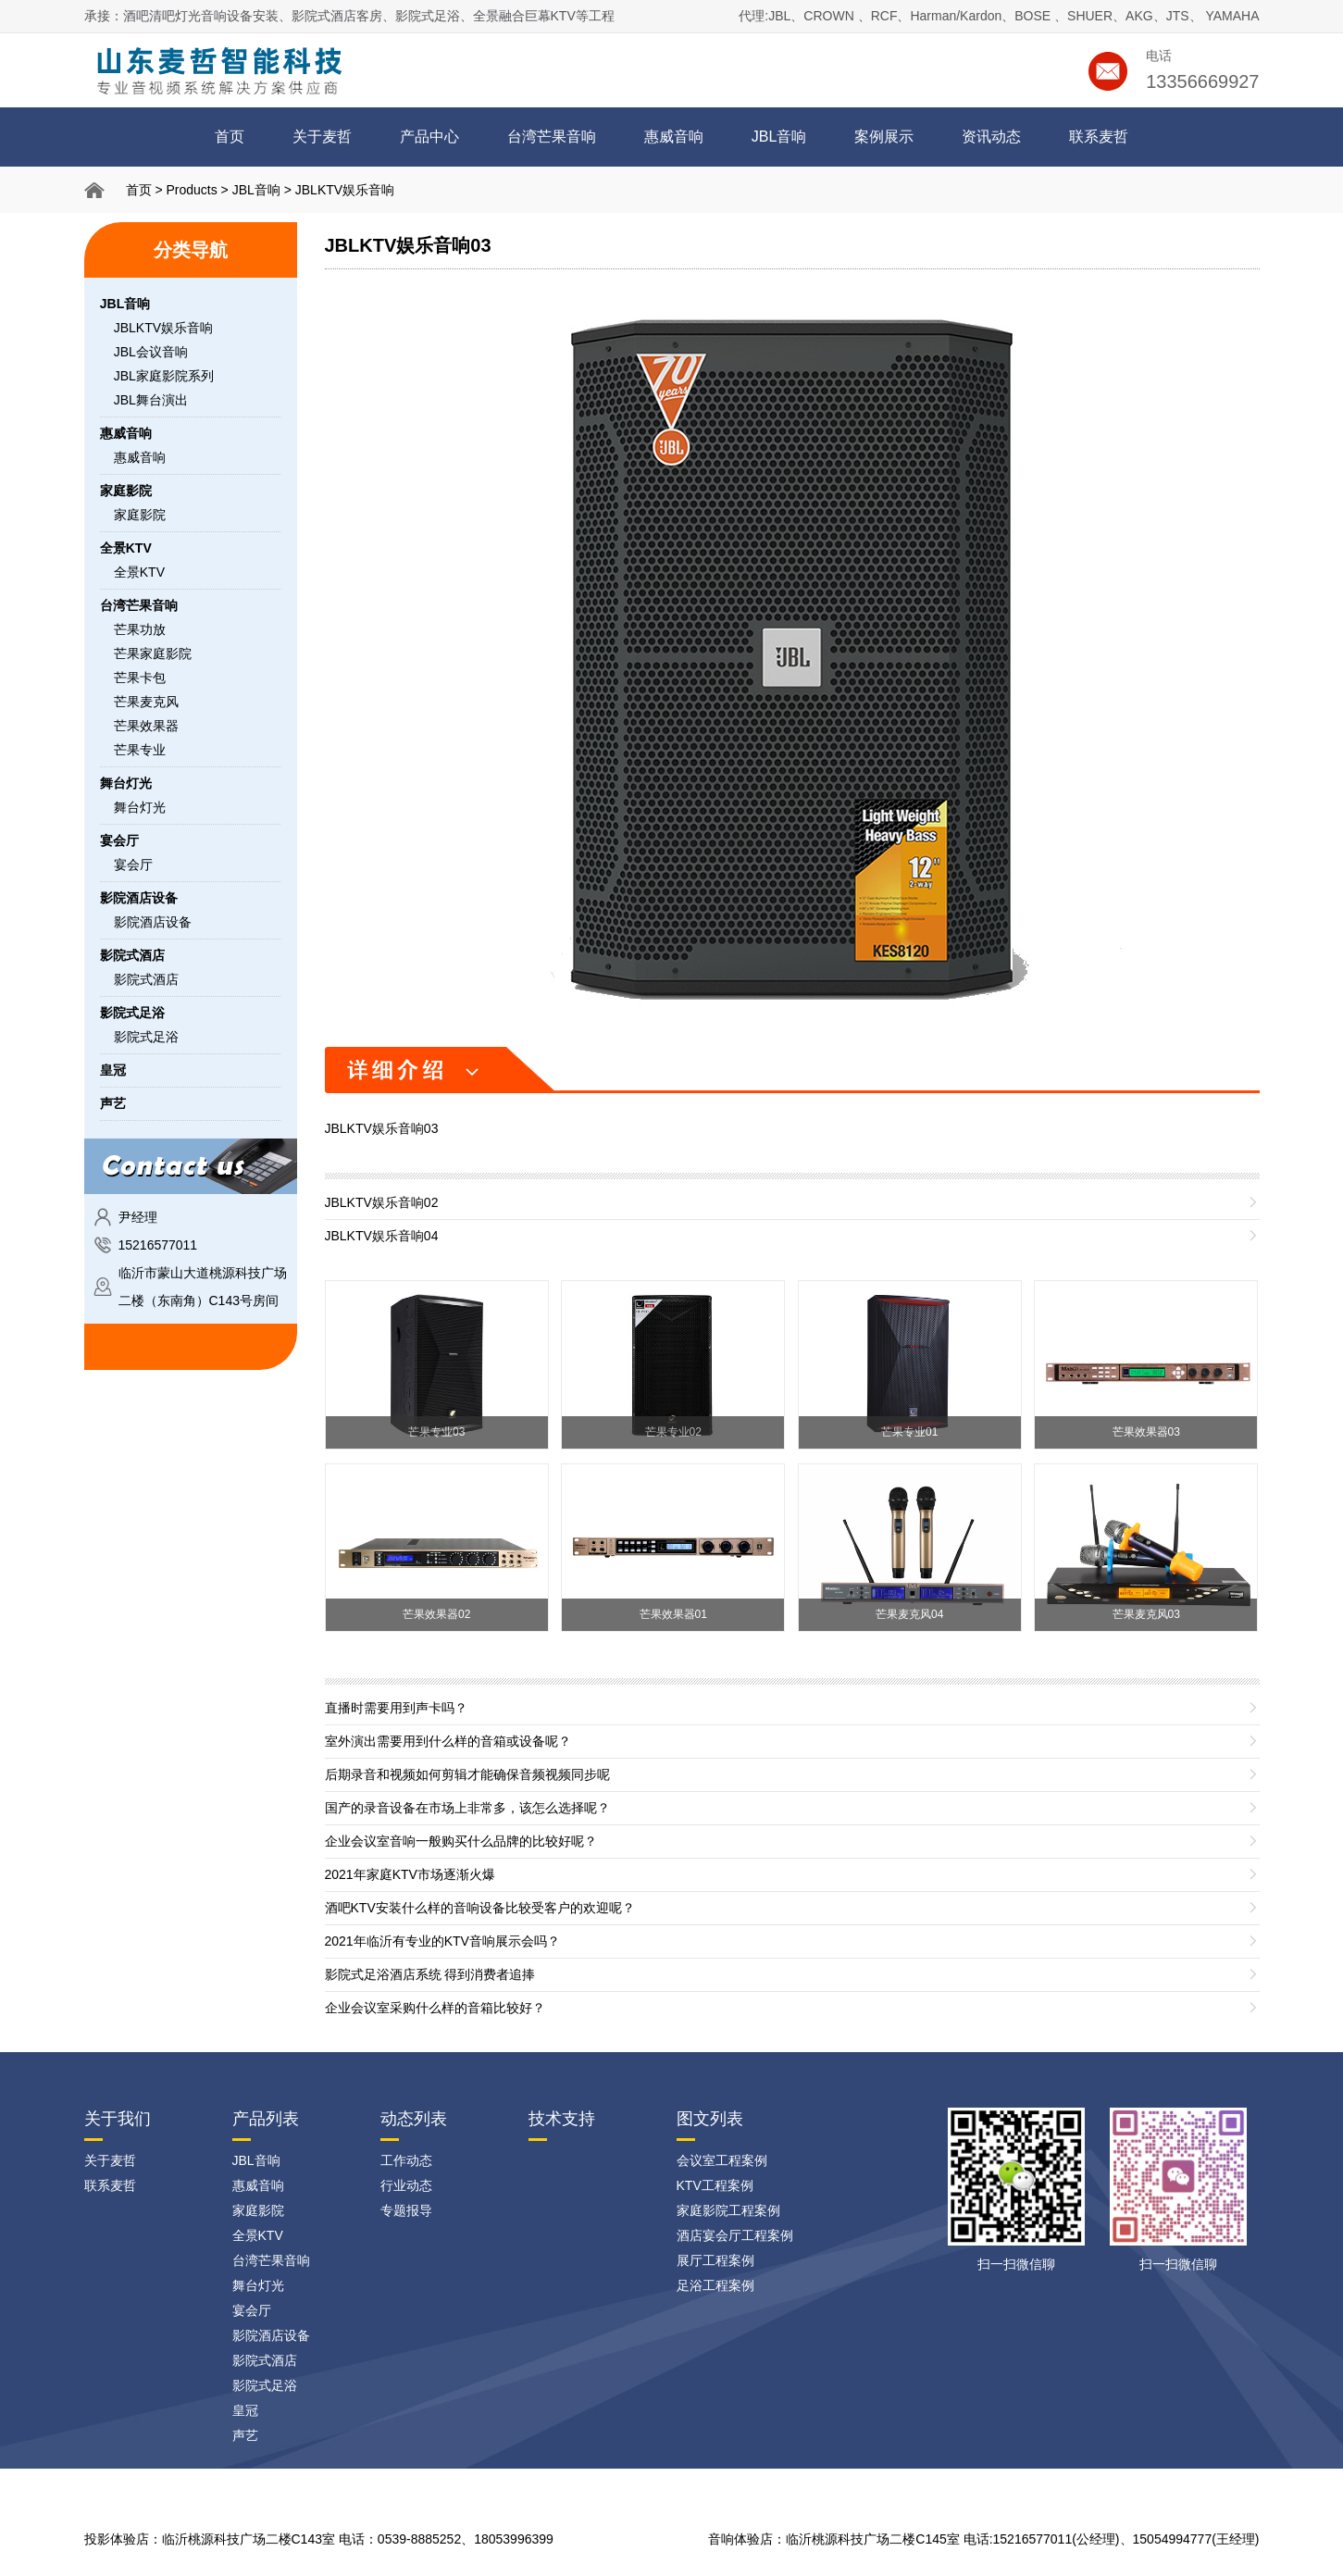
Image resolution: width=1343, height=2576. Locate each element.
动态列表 (413, 2118)
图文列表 (710, 2118)
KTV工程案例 (715, 2185)
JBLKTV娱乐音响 (344, 189)
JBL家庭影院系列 (164, 375)
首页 (229, 136)
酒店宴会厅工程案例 (735, 2235)
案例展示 (884, 136)
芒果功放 (140, 629)
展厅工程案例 (715, 2260)
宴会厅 (133, 864)
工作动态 (406, 2160)
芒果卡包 (140, 677)
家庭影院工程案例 (728, 2210)
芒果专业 (140, 749)
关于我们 (117, 2118)
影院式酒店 (146, 979)
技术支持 (561, 2118)
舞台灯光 (140, 807)
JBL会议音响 (151, 351)
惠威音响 (673, 136)
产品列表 (265, 2118)
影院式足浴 (146, 1036)
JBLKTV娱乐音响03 (408, 245)
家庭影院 (140, 514)
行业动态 (406, 2185)
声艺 (245, 2435)
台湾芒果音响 (551, 136)
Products (191, 189)
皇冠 (245, 2410)
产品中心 (429, 136)
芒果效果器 (146, 725)
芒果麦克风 (146, 701)
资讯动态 (991, 136)
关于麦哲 (322, 136)
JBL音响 (779, 136)
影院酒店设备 (153, 922)
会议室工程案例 (722, 2160)
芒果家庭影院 (153, 653)
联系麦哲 (1098, 136)
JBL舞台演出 (151, 399)
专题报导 (406, 2210)
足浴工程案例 (715, 2285)
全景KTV (139, 572)
